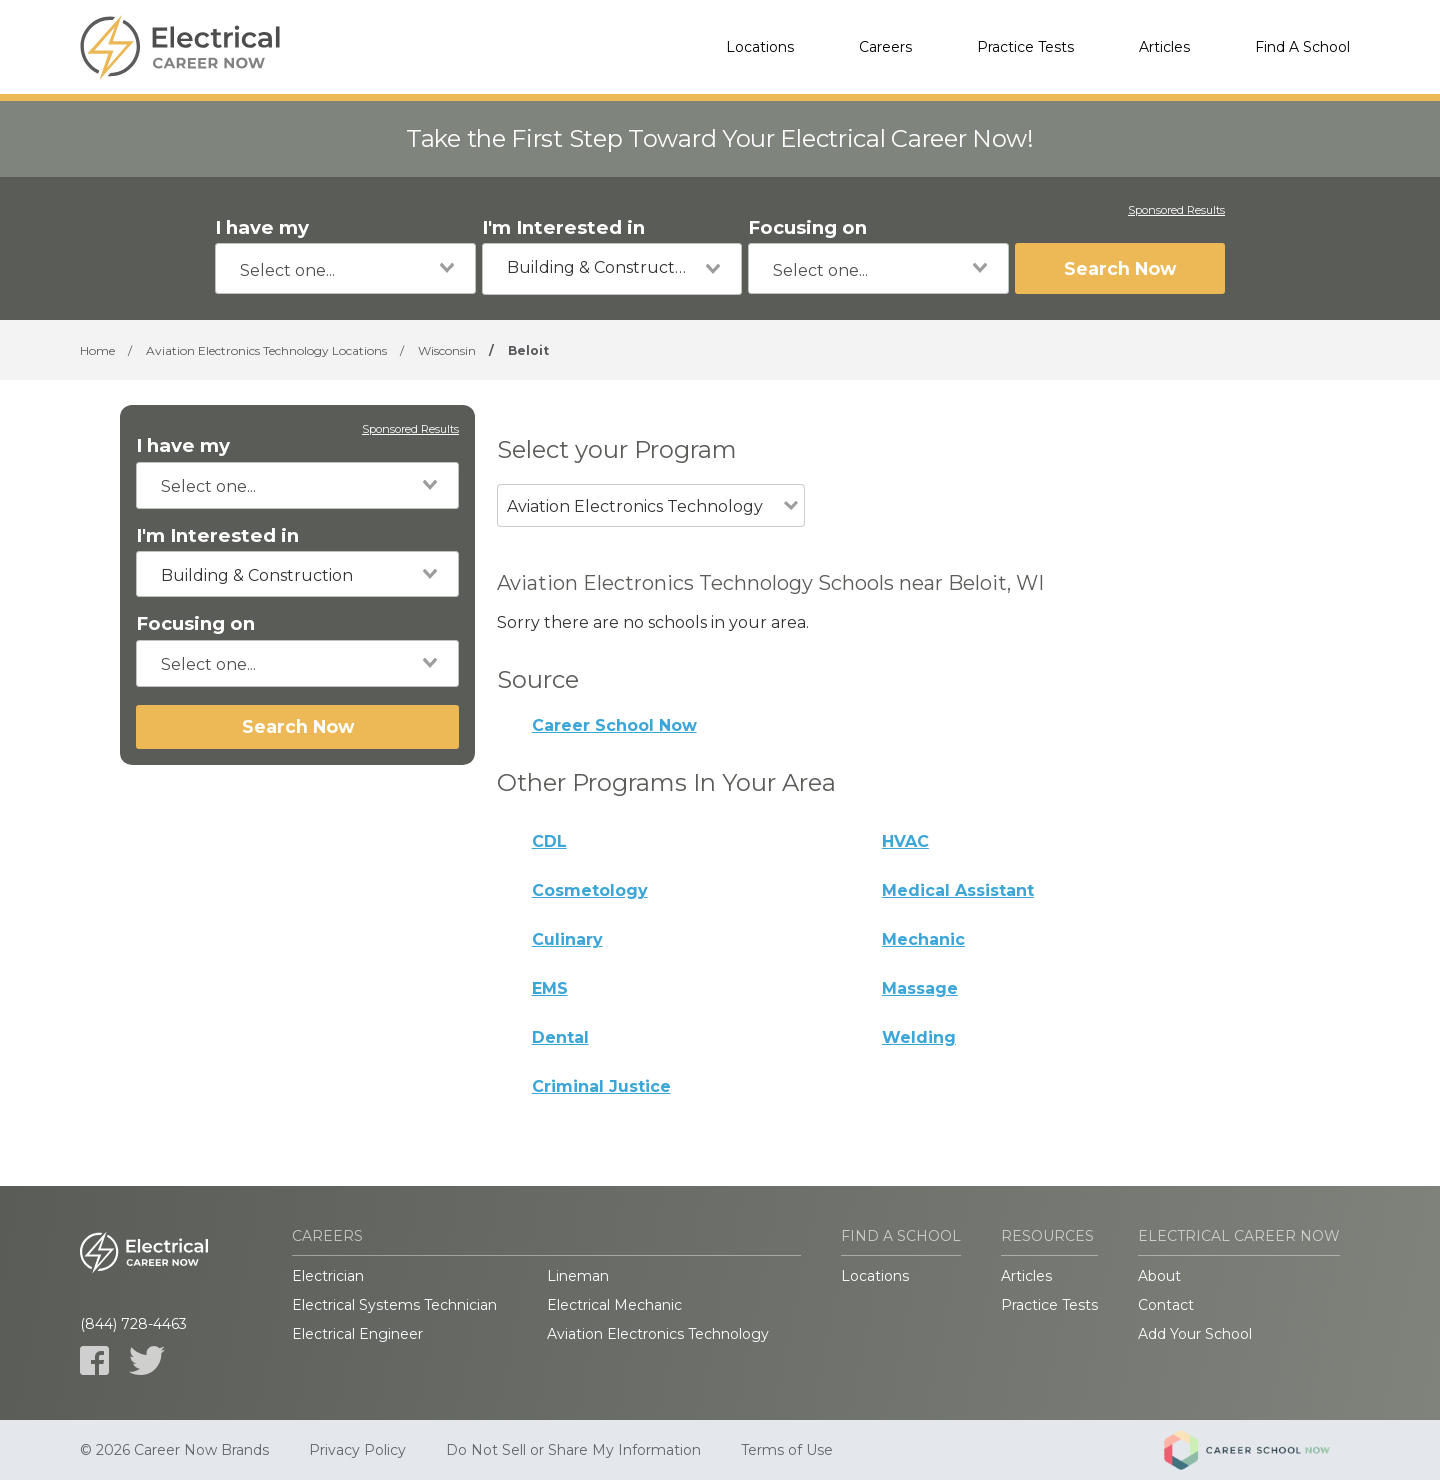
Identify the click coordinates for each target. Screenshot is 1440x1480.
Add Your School (1195, 1334)
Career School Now (614, 725)
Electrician (328, 1276)
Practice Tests (1025, 47)
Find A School (1302, 47)
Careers (885, 47)
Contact (1166, 1305)
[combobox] (345, 268)
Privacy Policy (357, 1450)
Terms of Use (787, 1450)
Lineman (578, 1276)
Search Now (1120, 268)
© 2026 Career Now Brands (174, 1450)
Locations (760, 47)
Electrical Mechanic (614, 1305)
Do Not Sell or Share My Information (573, 1450)
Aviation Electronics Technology (658, 1334)
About (1159, 1276)
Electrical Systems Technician (394, 1305)
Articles (1164, 47)
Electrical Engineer (357, 1334)
